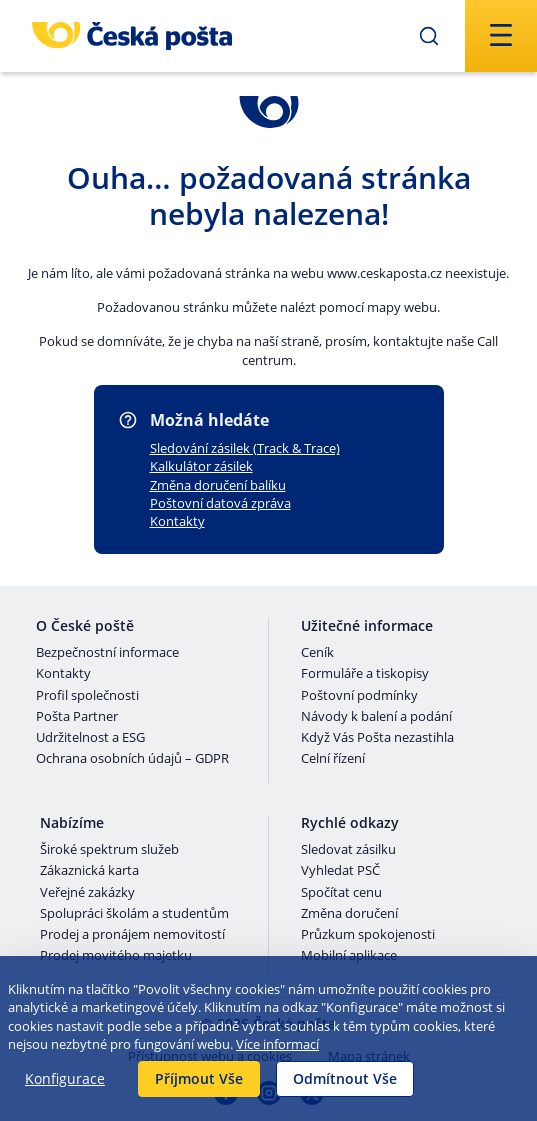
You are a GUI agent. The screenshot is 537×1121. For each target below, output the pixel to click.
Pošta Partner (77, 717)
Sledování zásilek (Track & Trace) (245, 448)
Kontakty (177, 521)
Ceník (317, 653)
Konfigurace (65, 1078)
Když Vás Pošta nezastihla (377, 738)
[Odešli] (429, 36)
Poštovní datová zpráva (220, 503)
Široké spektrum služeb (109, 850)
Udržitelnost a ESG (90, 738)
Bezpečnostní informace (107, 653)
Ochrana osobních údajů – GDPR (132, 759)
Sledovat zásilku (348, 850)
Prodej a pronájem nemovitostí (132, 935)
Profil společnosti (87, 696)
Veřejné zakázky (87, 893)
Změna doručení (349, 914)
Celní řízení (333, 759)
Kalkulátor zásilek (201, 466)
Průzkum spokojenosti (368, 935)
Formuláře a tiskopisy (365, 674)
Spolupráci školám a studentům (134, 914)
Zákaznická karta (89, 871)
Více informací (277, 1044)
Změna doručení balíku (218, 485)
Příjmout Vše (199, 1078)
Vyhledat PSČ (340, 871)
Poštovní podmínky (359, 696)
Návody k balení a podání (376, 717)
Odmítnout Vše (345, 1078)
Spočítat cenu (341, 893)
